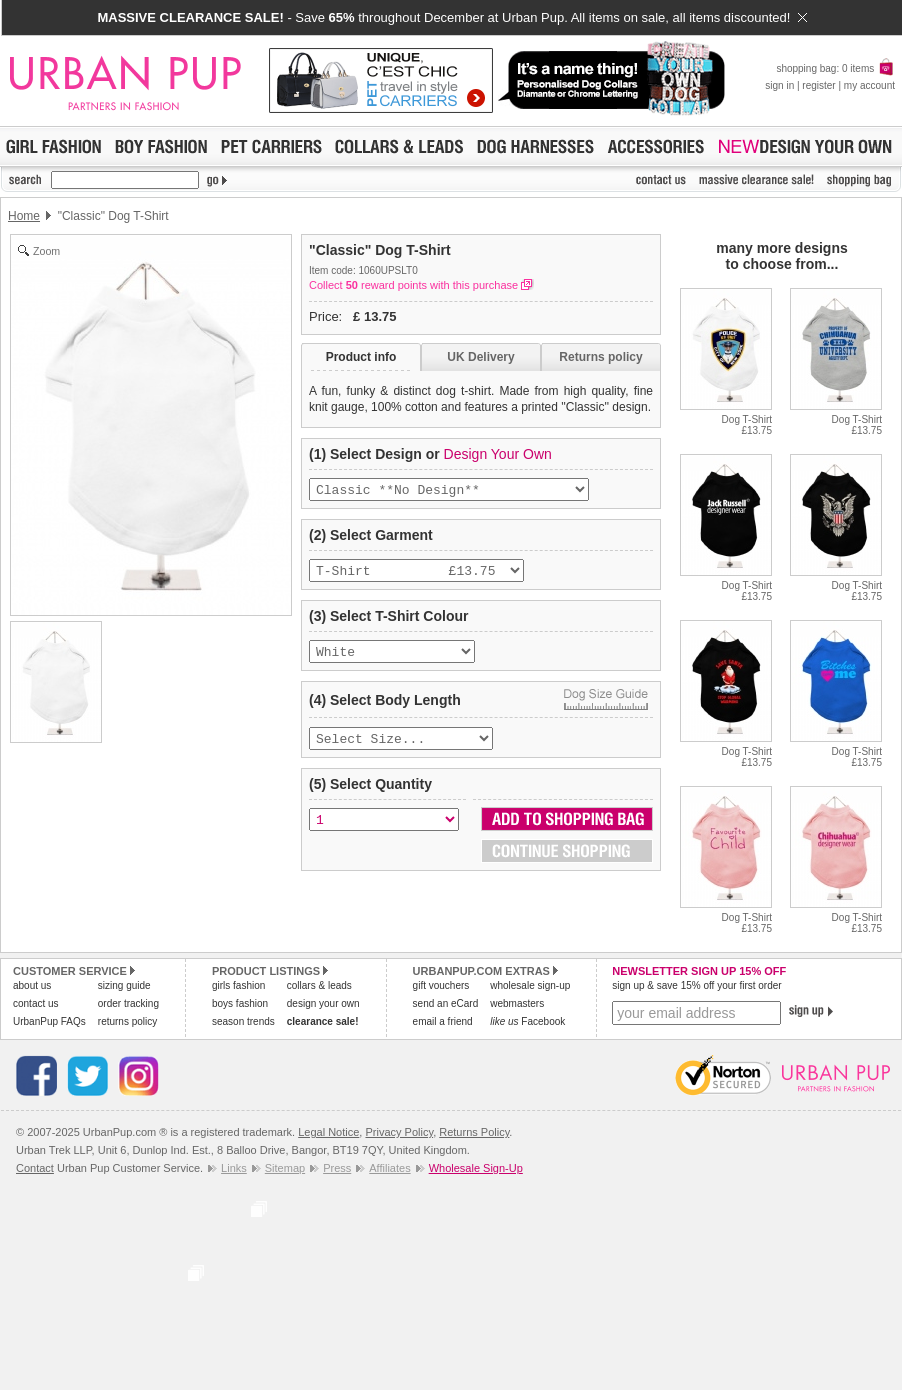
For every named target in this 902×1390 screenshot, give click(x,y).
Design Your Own (498, 454)
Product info (361, 357)
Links (234, 1168)
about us (32, 985)
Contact (35, 1168)
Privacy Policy (399, 1132)
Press (337, 1168)
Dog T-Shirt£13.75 (747, 425)
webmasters (517, 1003)
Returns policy (600, 357)
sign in (779, 85)
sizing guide (124, 985)
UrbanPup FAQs (49, 1021)
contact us (36, 1003)
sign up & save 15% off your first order (696, 985)
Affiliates (389, 1168)
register (818, 85)
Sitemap (285, 1168)
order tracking (128, 1003)
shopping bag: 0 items (835, 68)
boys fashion (240, 1003)
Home (24, 216)
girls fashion (238, 985)
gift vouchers (441, 985)
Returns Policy (474, 1132)
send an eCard (446, 1003)
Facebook (527, 1021)
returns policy (127, 1021)
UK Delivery (480, 357)
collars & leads (319, 985)
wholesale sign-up (530, 985)
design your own (323, 1003)
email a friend (443, 1021)
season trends (243, 1021)
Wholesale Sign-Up (476, 1168)
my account (869, 85)
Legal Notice (328, 1132)
